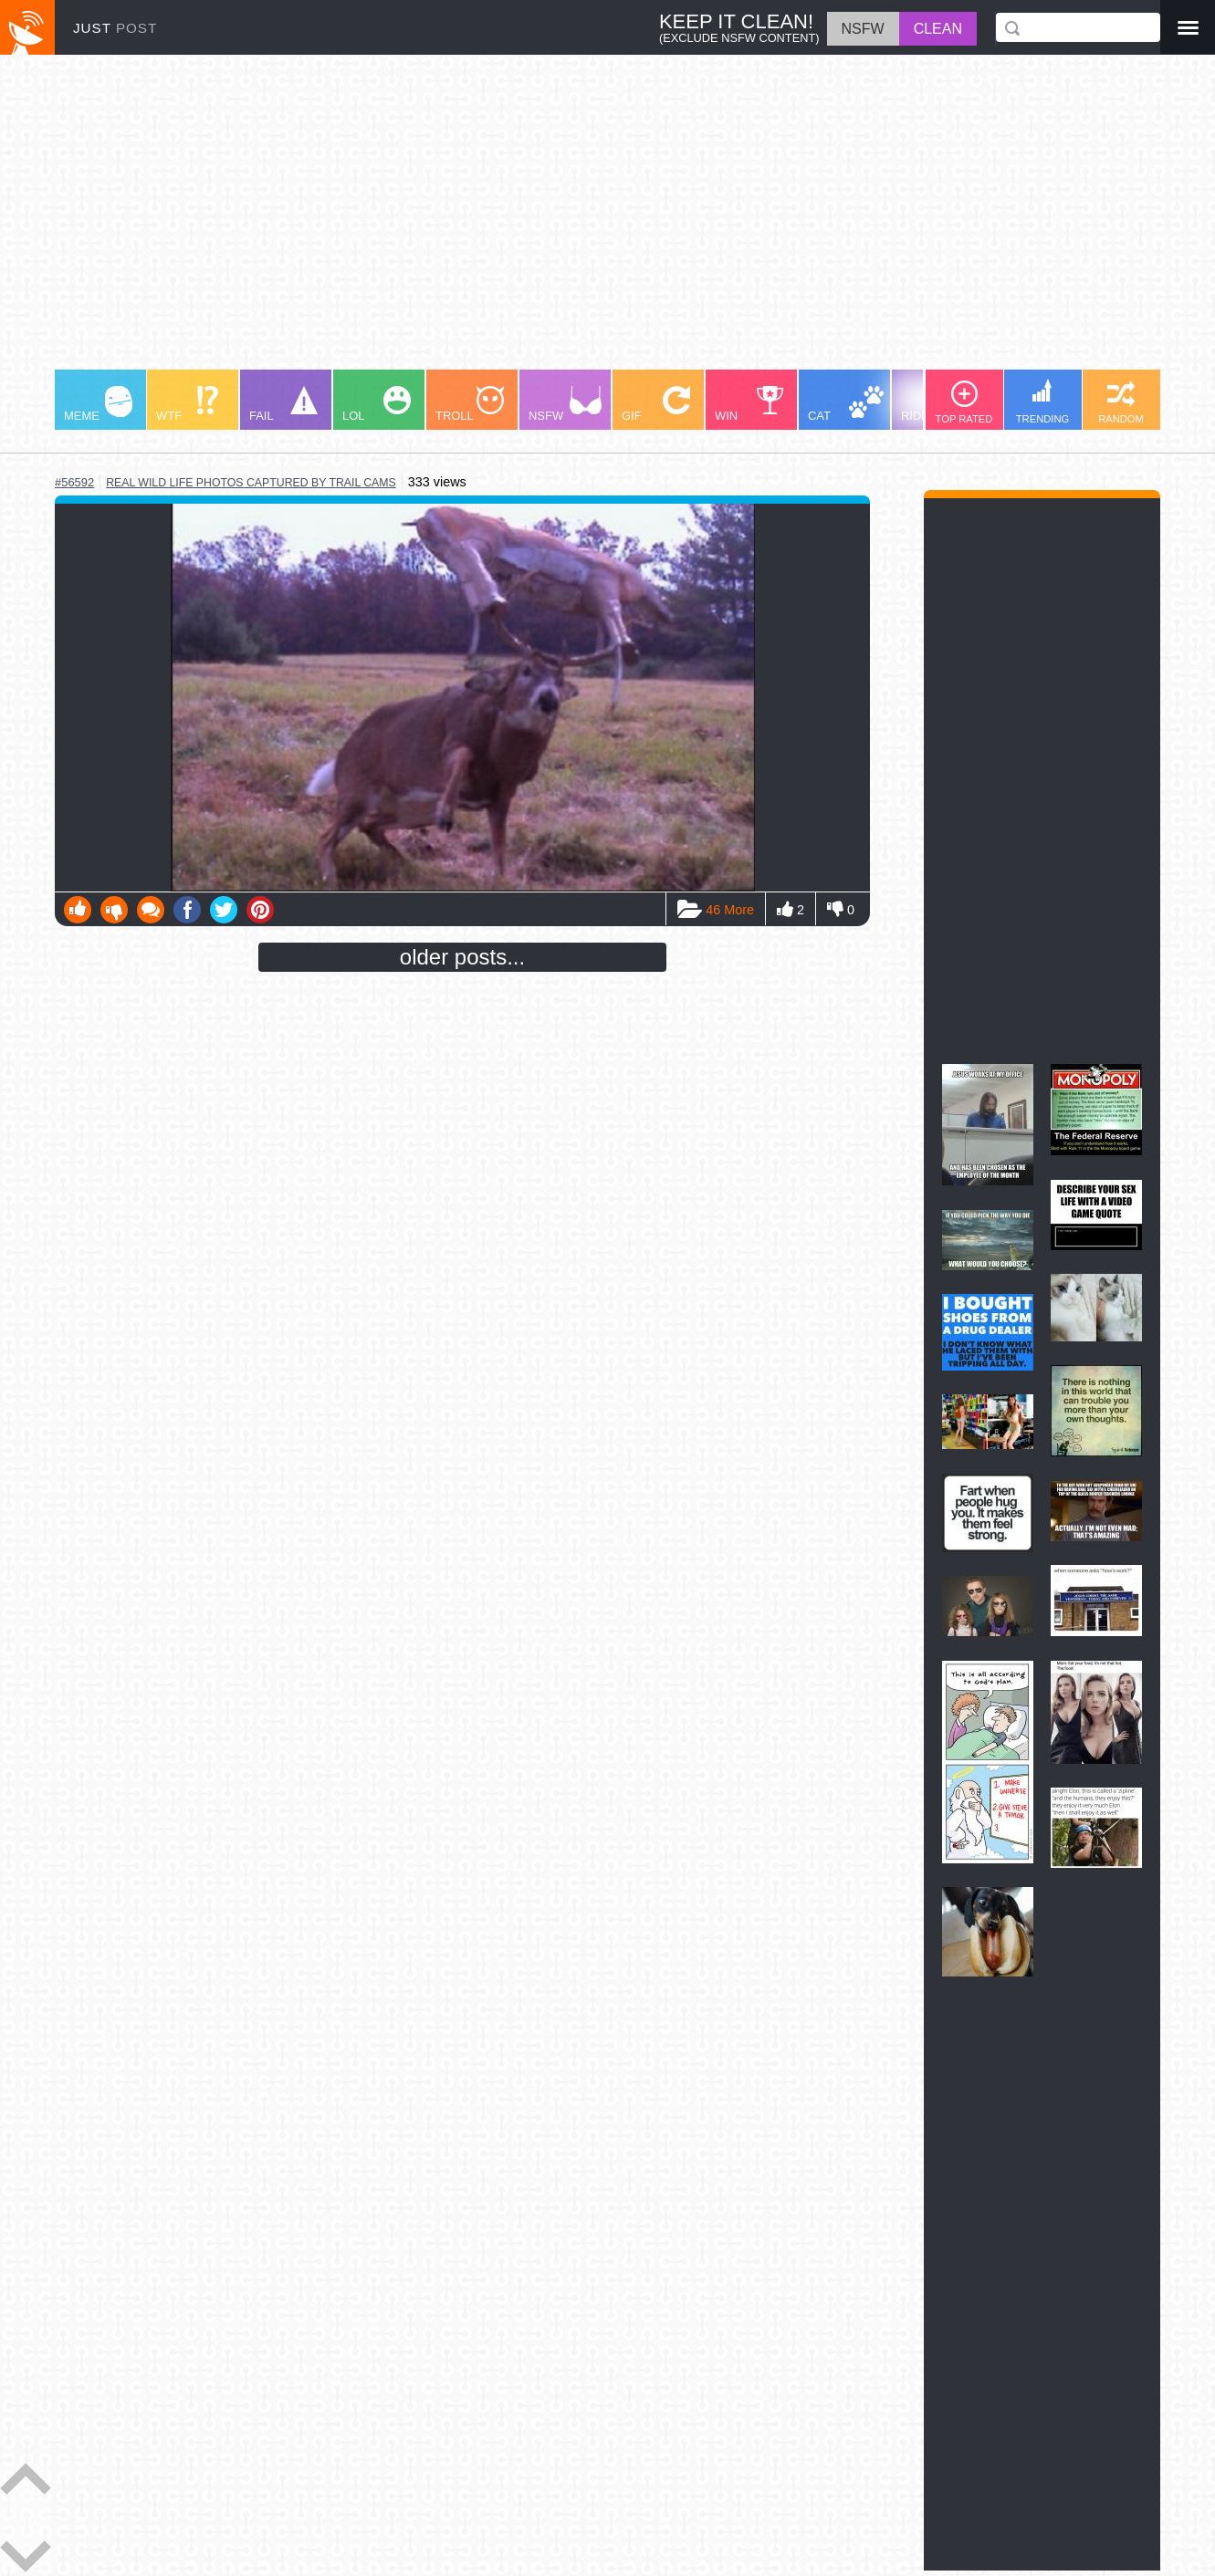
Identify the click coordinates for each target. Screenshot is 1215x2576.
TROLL (469, 404)
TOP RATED (964, 402)
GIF (656, 404)
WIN (749, 404)
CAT (846, 404)
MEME (98, 404)
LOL (376, 404)
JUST (115, 28)
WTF (187, 404)
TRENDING (1042, 401)
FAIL (283, 404)
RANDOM (1121, 402)
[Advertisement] (602, 221)
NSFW (565, 404)
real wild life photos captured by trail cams (251, 482)
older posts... (462, 956)
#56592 (74, 482)
